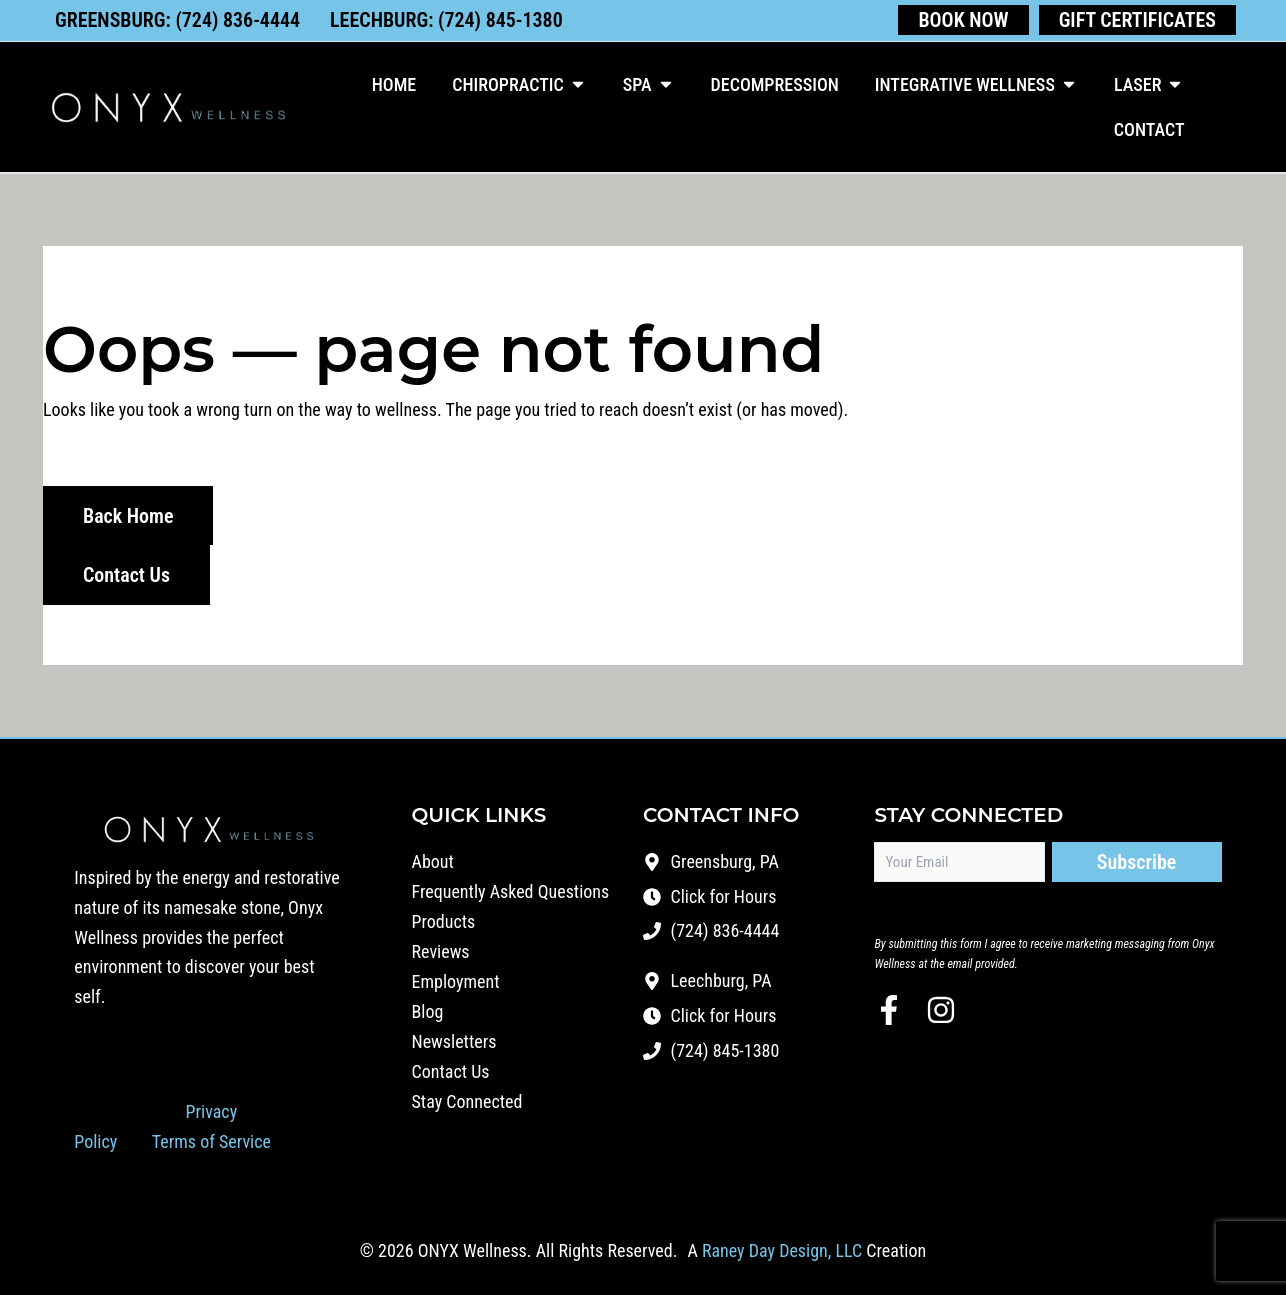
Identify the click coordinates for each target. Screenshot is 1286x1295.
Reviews (441, 948)
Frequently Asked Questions (511, 888)
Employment (456, 978)
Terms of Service (211, 1138)
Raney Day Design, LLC (782, 1248)
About (433, 858)
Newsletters (454, 1038)
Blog (428, 1008)
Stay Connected (467, 1098)
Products (444, 918)
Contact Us (451, 1068)
